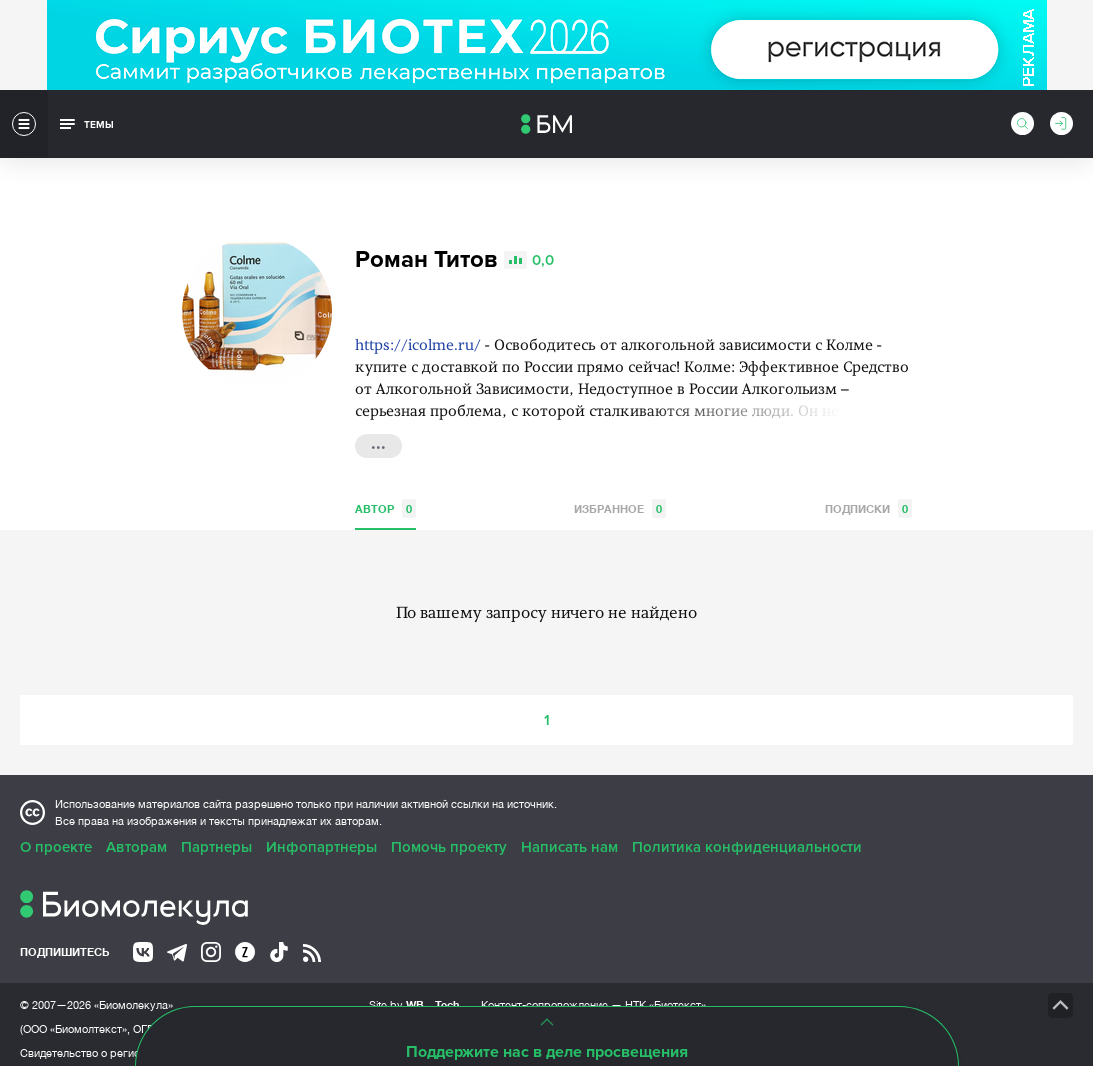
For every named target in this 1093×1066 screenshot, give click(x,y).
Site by (414, 995)
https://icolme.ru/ (418, 337)
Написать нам (569, 838)
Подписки (868, 499)
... (378, 435)
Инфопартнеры (321, 838)
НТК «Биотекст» (665, 996)
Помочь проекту (449, 838)
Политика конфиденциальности (747, 838)
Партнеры (216, 838)
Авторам (136, 838)
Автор (385, 499)
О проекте (56, 838)
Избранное (620, 499)
